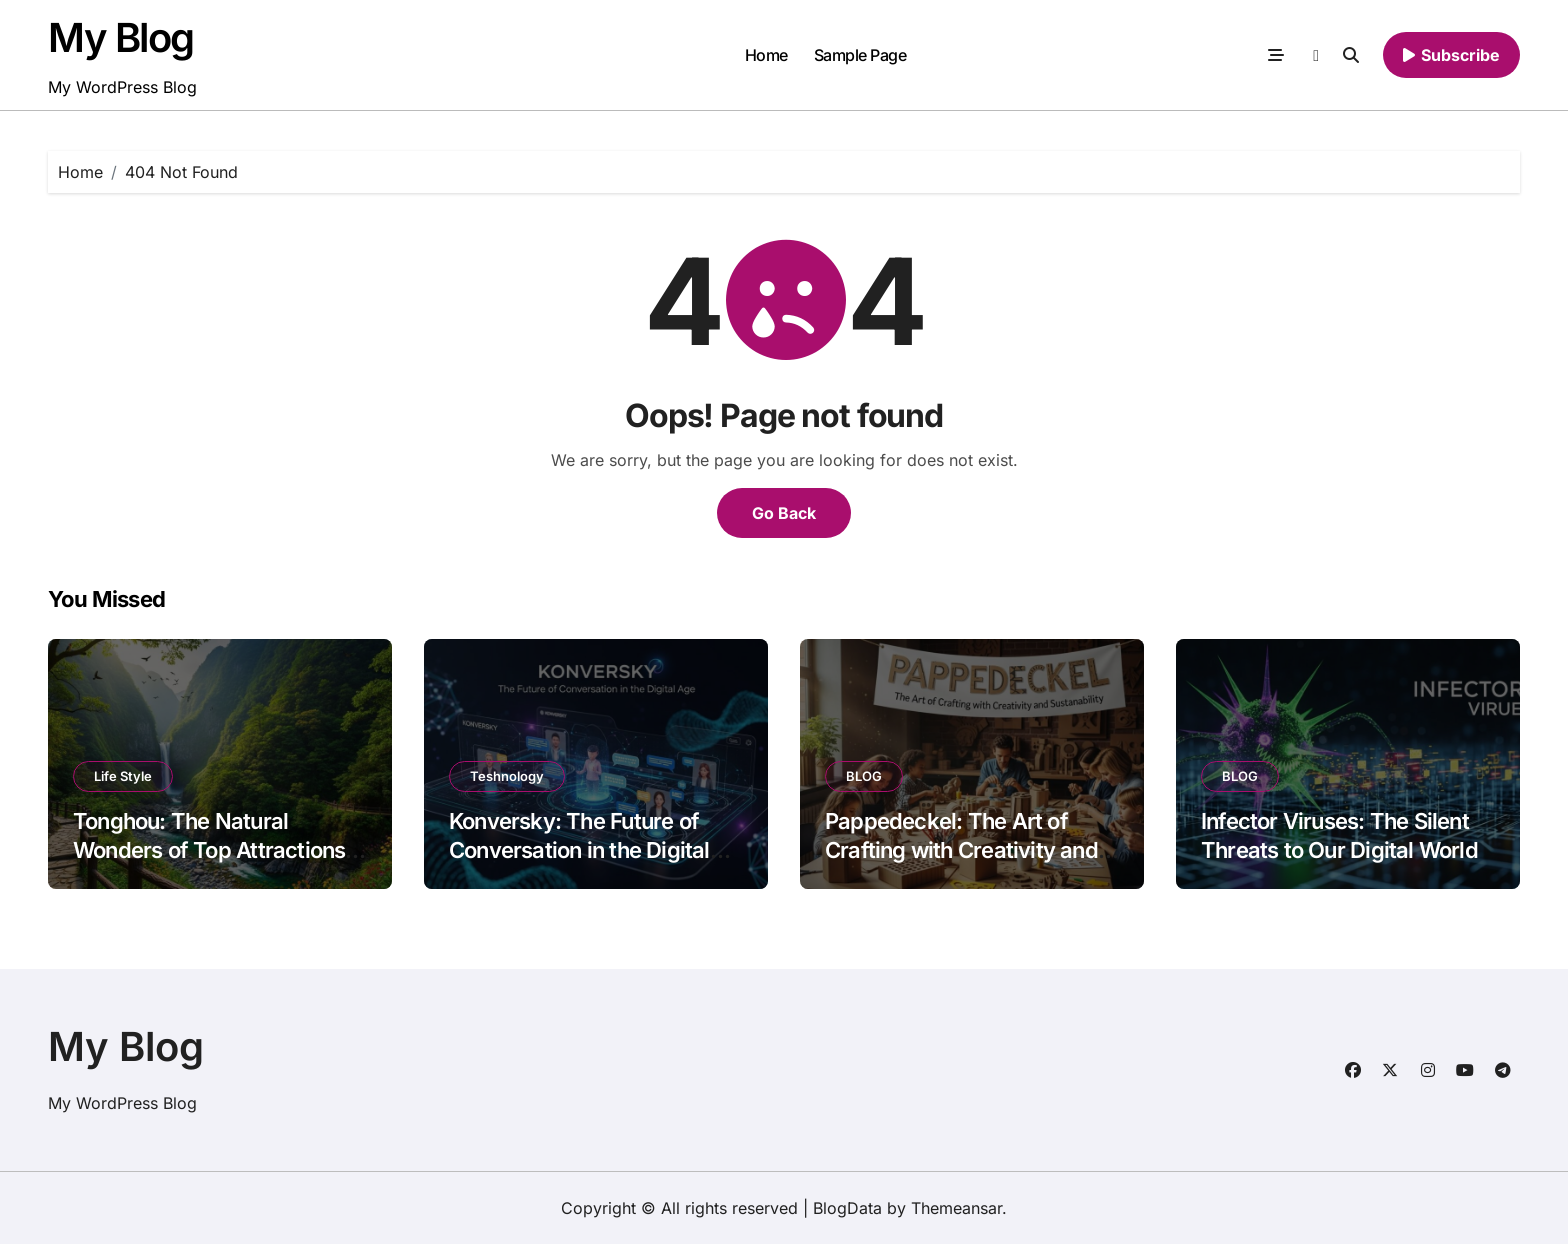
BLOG (864, 776)
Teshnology (507, 776)
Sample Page (860, 55)
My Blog (121, 37)
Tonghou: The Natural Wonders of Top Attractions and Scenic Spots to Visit (209, 849)
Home (766, 55)
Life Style (123, 776)
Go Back (784, 513)
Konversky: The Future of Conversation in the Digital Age (579, 849)
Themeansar (956, 1208)
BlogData (847, 1208)
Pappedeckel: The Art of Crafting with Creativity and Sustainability (961, 849)
